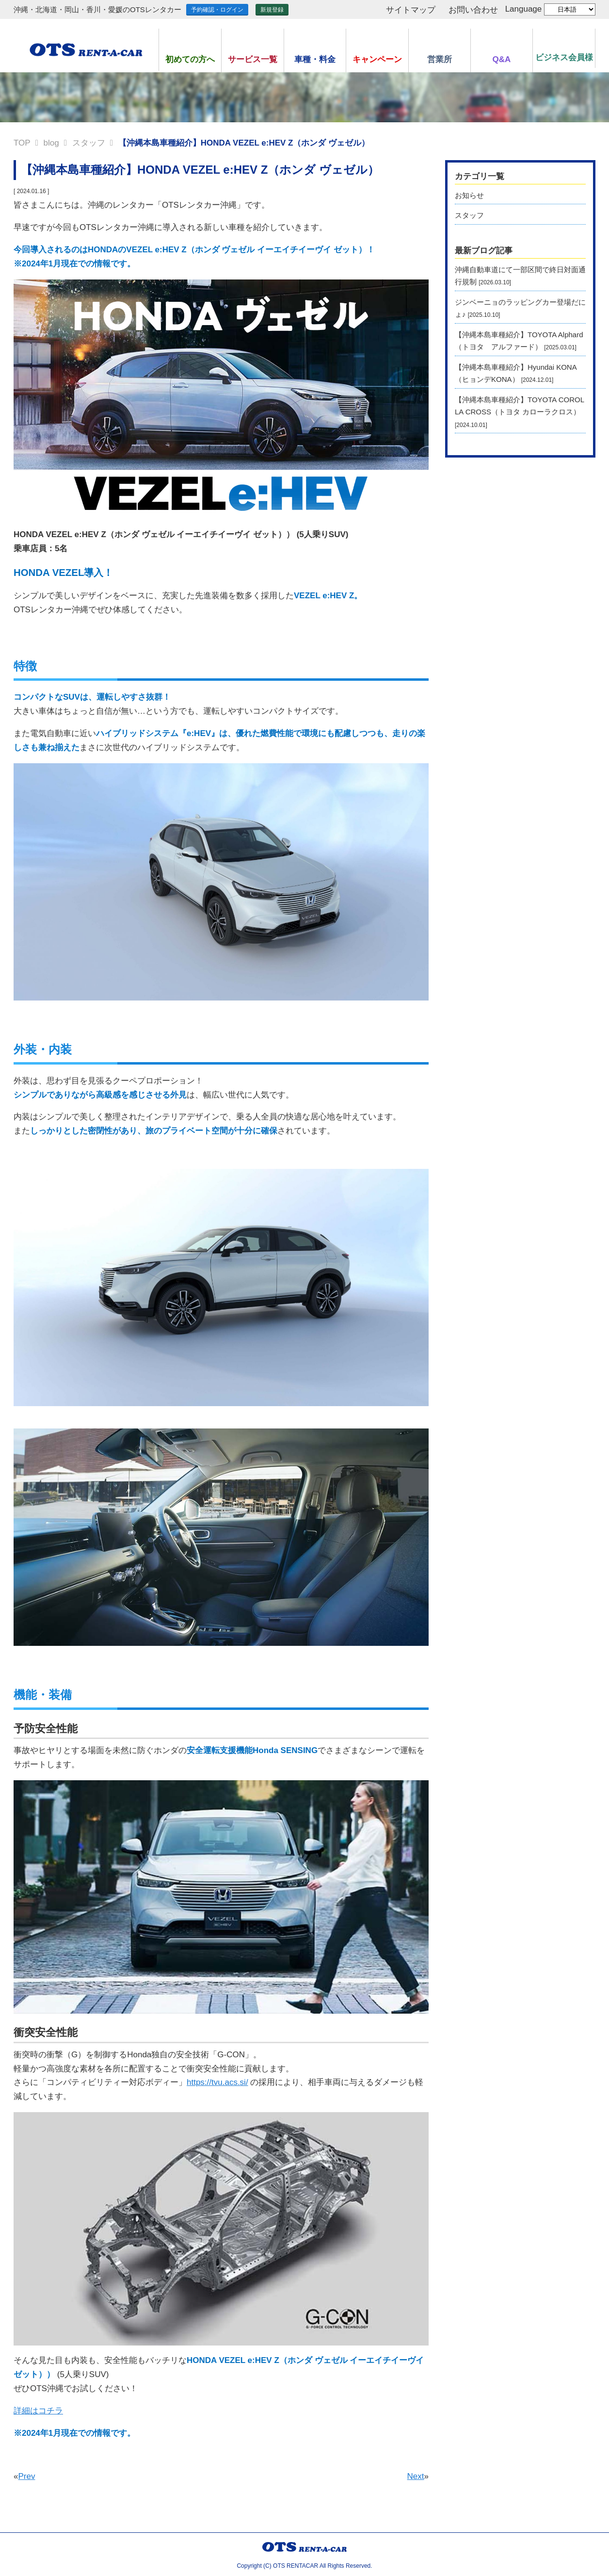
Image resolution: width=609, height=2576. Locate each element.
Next (415, 2476)
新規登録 (272, 9)
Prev (26, 2476)
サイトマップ (410, 10)
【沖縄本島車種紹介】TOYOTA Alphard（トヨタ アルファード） (519, 340)
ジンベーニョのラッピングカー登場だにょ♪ (520, 308)
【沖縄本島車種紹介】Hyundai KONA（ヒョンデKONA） (516, 373)
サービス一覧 (252, 59)
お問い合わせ (473, 10)
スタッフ (88, 143)
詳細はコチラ (38, 2410)
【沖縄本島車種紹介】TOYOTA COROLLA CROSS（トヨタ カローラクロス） (519, 411)
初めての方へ (190, 59)
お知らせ (469, 195)
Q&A (502, 59)
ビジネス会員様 (564, 57)
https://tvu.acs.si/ (217, 2082)
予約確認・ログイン (217, 9)
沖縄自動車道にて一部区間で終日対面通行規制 (520, 275)
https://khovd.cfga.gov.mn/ (61, 1412)
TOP (22, 143)
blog (51, 143)
